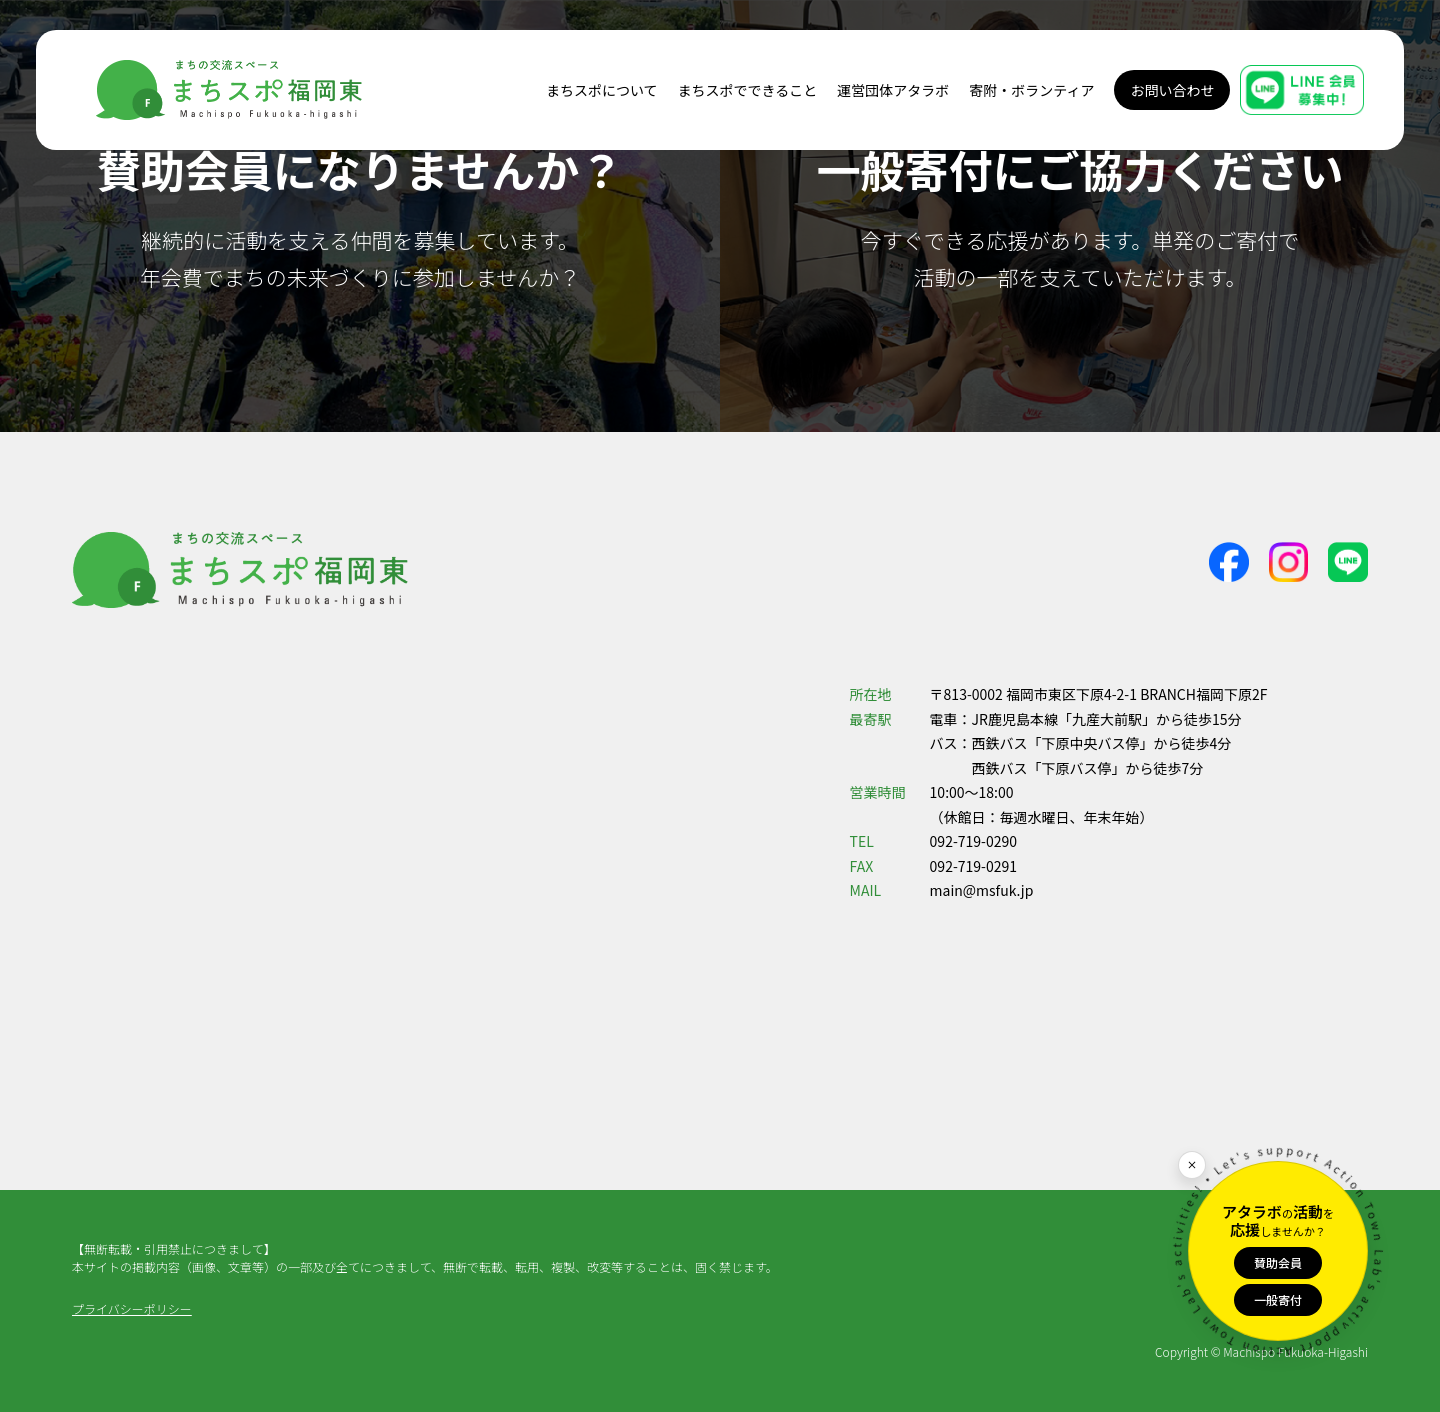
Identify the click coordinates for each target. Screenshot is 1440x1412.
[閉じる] (1192, 1165)
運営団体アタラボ (893, 90)
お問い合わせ (1172, 90)
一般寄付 (1278, 1299)
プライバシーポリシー (132, 1308)
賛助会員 (1278, 1262)
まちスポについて (602, 90)
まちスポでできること (748, 90)
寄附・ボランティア (1031, 90)
